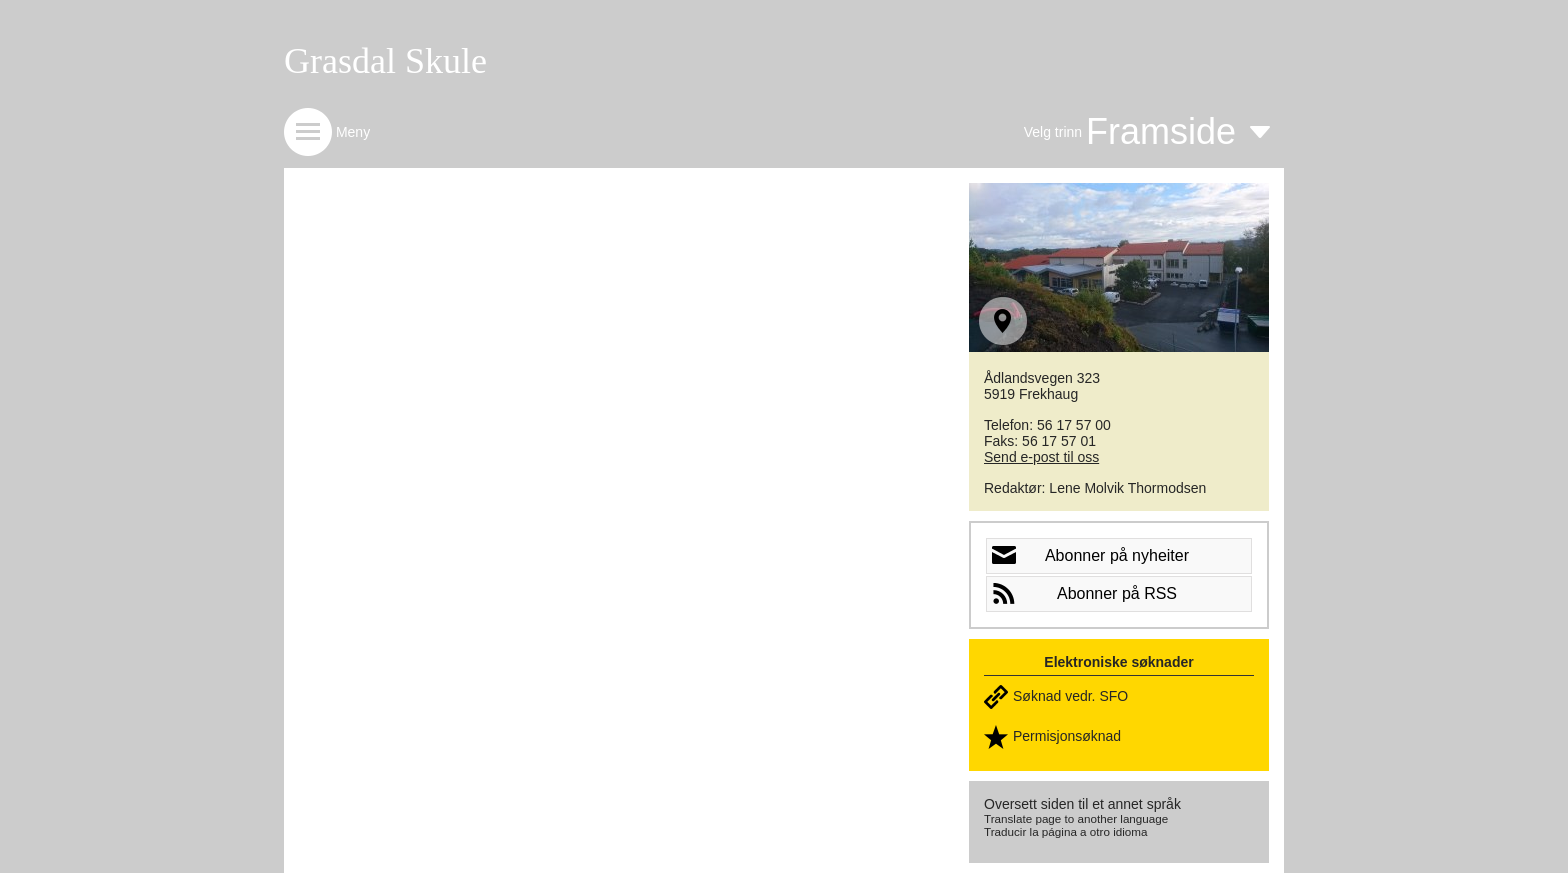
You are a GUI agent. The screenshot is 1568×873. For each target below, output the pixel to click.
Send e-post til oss (1041, 457)
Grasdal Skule (385, 61)
